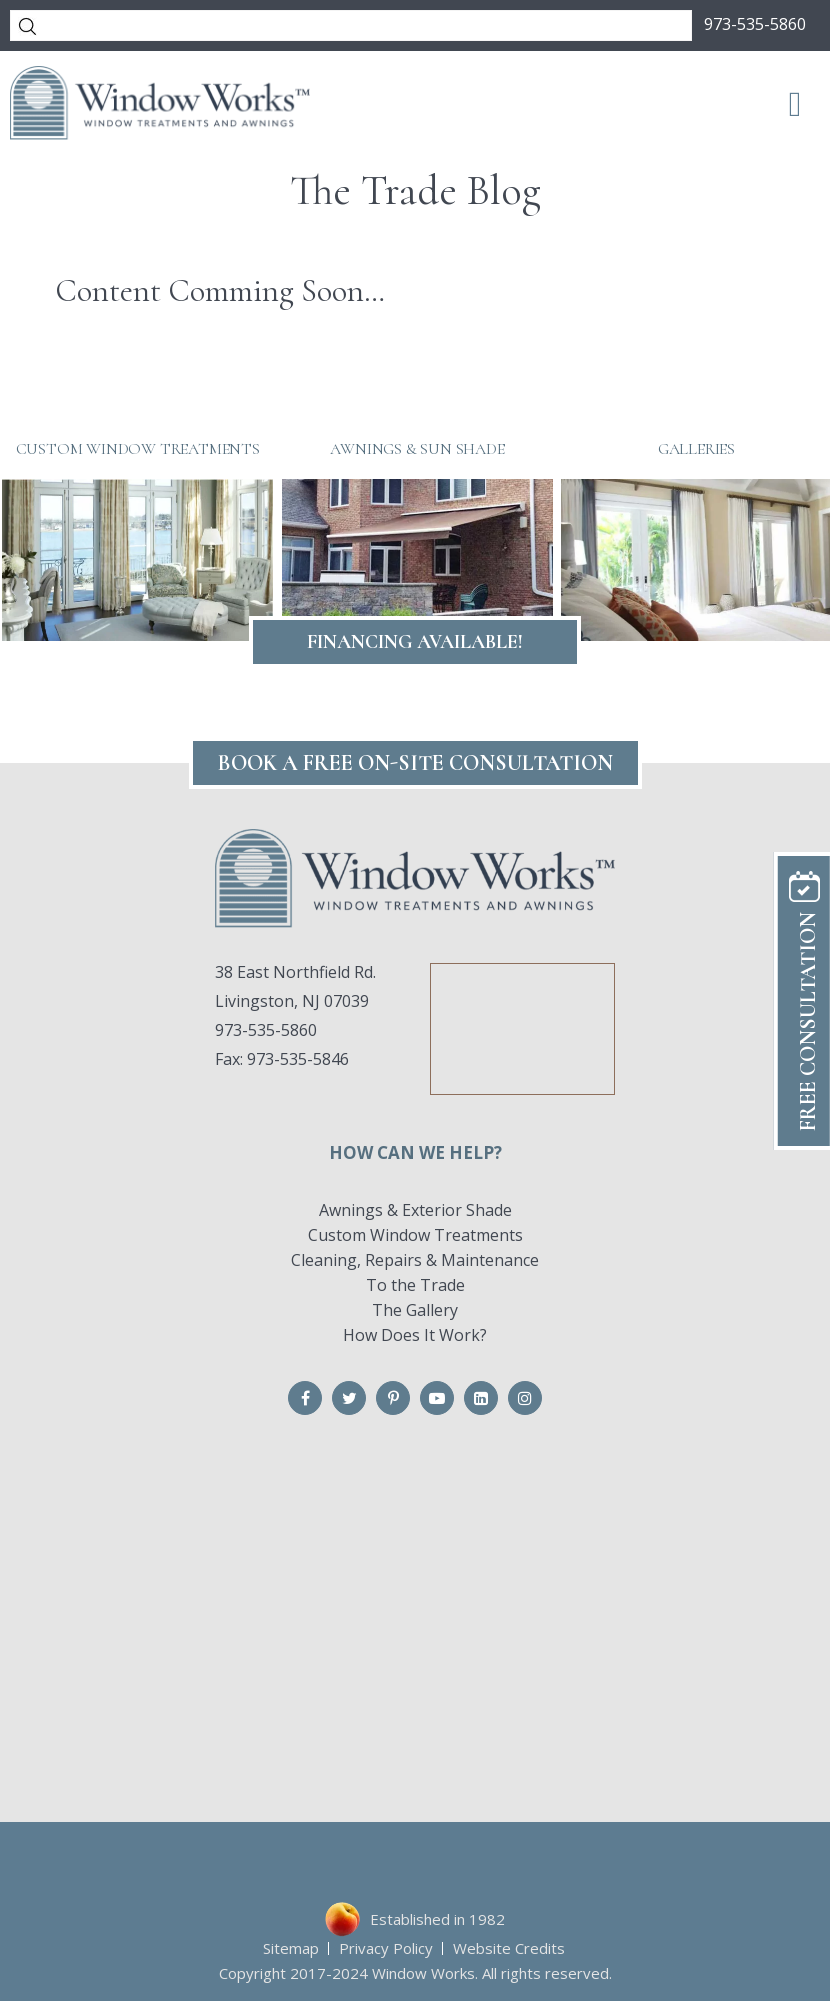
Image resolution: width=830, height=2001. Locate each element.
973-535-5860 (755, 24)
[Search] (351, 25)
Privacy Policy (386, 1948)
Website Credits (509, 1948)
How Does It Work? (415, 1335)
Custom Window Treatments (415, 1235)
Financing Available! (415, 642)
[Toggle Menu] (796, 103)
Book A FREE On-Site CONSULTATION (415, 763)
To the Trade (415, 1285)
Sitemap (291, 1948)
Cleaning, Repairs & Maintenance (415, 1260)
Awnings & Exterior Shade (415, 1210)
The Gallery (415, 1310)
